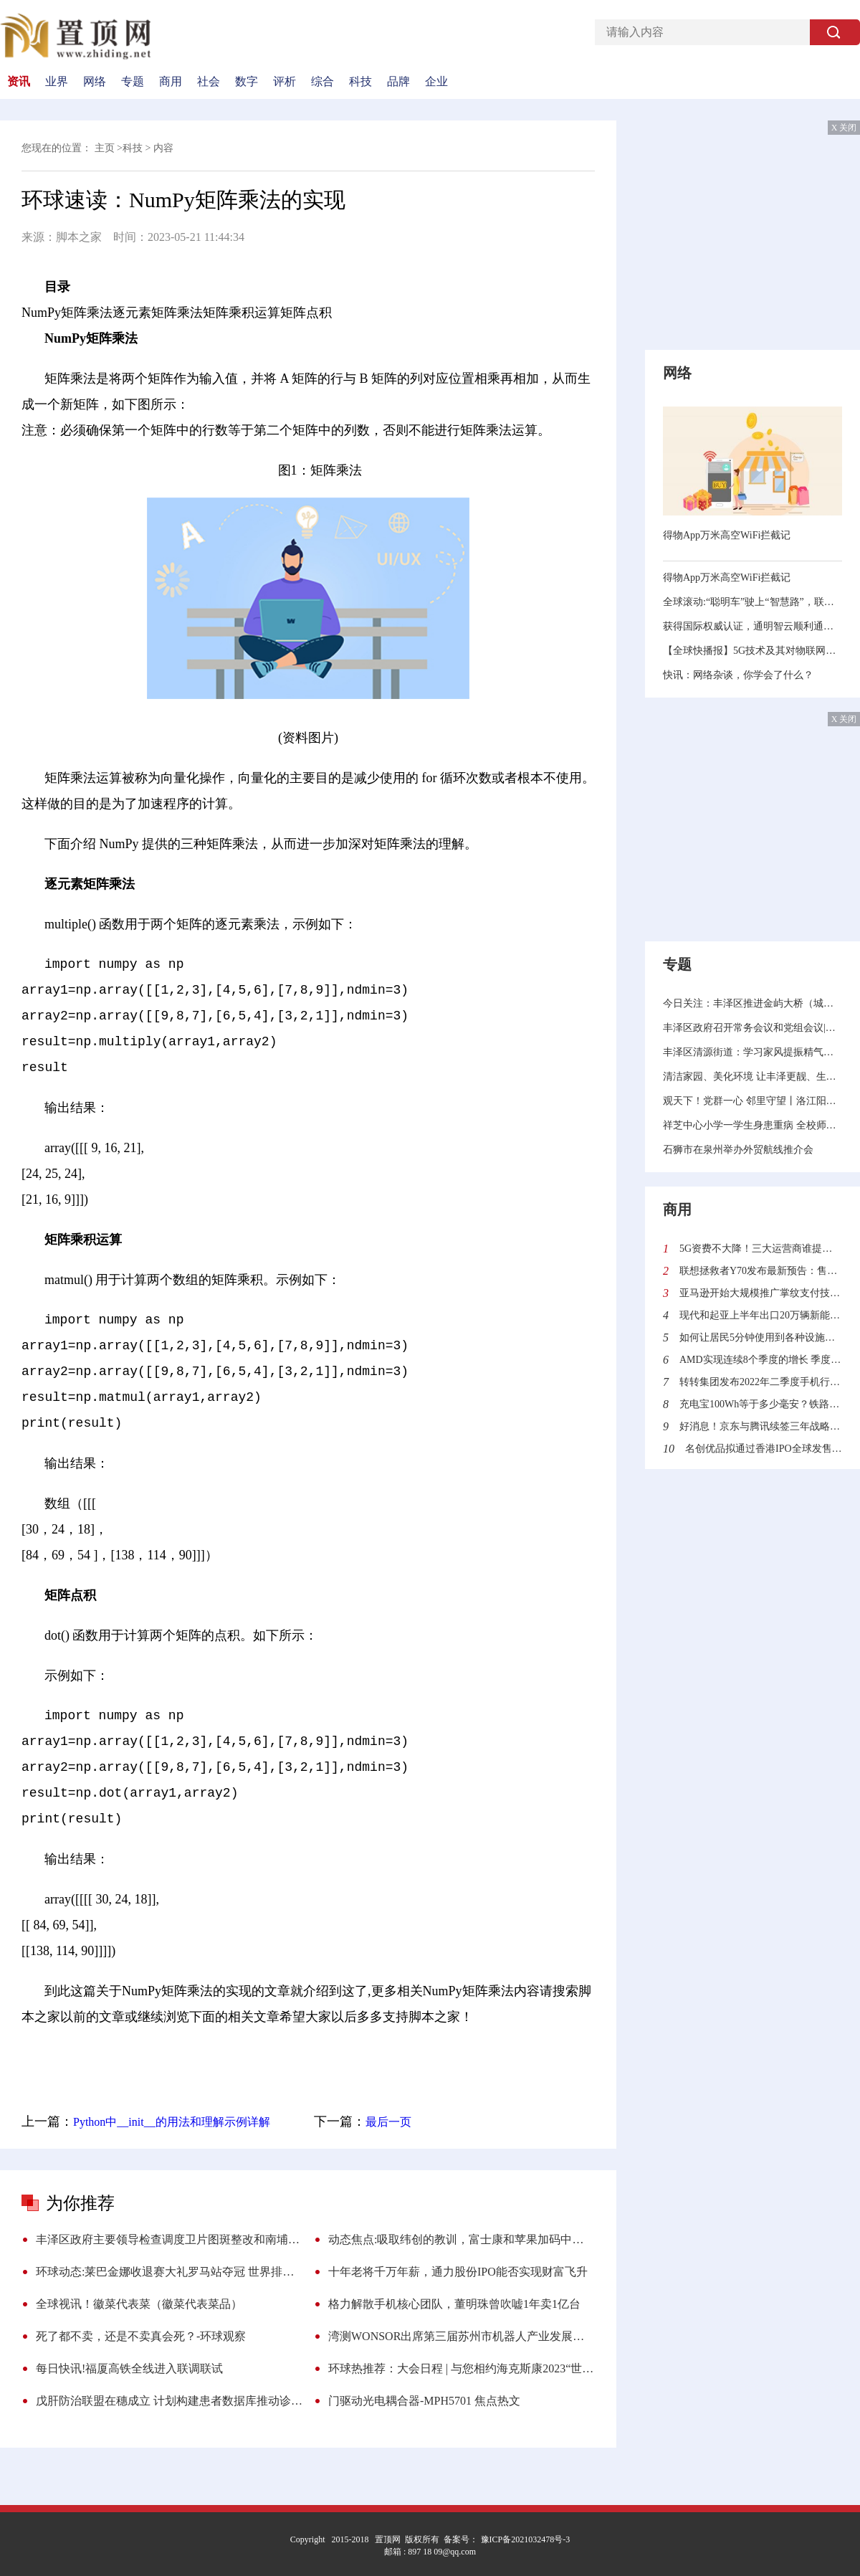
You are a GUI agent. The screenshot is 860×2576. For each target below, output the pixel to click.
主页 (105, 148)
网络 (94, 81)
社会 (208, 81)
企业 (436, 81)
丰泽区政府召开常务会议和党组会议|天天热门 (752, 1027)
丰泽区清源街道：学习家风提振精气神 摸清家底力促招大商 (752, 1052)
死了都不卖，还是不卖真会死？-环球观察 (141, 2336)
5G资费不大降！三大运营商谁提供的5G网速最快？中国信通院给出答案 (760, 1248)
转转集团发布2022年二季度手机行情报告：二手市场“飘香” (760, 1382)
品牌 (398, 81)
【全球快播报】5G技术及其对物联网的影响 (752, 650)
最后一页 (388, 2122)
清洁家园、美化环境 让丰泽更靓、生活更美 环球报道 (752, 1076)
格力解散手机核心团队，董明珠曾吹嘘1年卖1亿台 (454, 2304)
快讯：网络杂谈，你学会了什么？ (738, 675)
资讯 (18, 81)
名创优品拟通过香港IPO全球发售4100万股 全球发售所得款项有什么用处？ (763, 1448)
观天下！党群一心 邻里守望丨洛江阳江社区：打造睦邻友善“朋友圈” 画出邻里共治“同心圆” (752, 1100)
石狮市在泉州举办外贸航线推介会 (738, 1149)
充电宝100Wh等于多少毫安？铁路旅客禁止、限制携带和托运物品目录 (760, 1404)
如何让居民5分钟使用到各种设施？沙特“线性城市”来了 (760, 1337)
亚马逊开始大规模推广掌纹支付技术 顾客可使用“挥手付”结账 (760, 1293)
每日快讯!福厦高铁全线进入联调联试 (129, 2368)
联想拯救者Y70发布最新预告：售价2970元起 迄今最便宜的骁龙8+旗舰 (760, 1270)
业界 (56, 81)
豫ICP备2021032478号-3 (524, 2539)
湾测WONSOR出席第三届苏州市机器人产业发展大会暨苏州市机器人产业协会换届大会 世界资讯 (461, 2336)
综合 (322, 81)
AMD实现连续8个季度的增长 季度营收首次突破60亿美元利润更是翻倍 (760, 1359)
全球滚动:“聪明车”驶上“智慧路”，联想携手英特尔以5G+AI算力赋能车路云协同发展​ (752, 602)
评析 (284, 81)
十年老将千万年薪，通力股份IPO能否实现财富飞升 (458, 2272)
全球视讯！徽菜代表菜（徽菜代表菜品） (139, 2304)
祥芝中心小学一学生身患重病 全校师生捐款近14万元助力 (752, 1125)
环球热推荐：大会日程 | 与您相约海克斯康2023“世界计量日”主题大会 (461, 2368)
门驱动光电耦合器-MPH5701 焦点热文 (424, 2401)
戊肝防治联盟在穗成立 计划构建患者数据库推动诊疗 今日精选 (169, 2401)
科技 (360, 81)
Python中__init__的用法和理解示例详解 (171, 2122)
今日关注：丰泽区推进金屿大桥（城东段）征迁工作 (752, 1003)
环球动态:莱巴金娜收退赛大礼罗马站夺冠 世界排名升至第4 (169, 2272)
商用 (170, 81)
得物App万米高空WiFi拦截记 (726, 535)
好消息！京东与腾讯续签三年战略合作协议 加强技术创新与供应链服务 (760, 1426)
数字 (246, 81)
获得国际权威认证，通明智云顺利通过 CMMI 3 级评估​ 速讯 (752, 626)
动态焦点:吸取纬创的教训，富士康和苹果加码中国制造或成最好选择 (461, 2239)
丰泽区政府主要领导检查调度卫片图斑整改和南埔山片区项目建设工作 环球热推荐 (169, 2239)
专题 (132, 81)
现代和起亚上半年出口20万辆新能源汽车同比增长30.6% (760, 1315)
